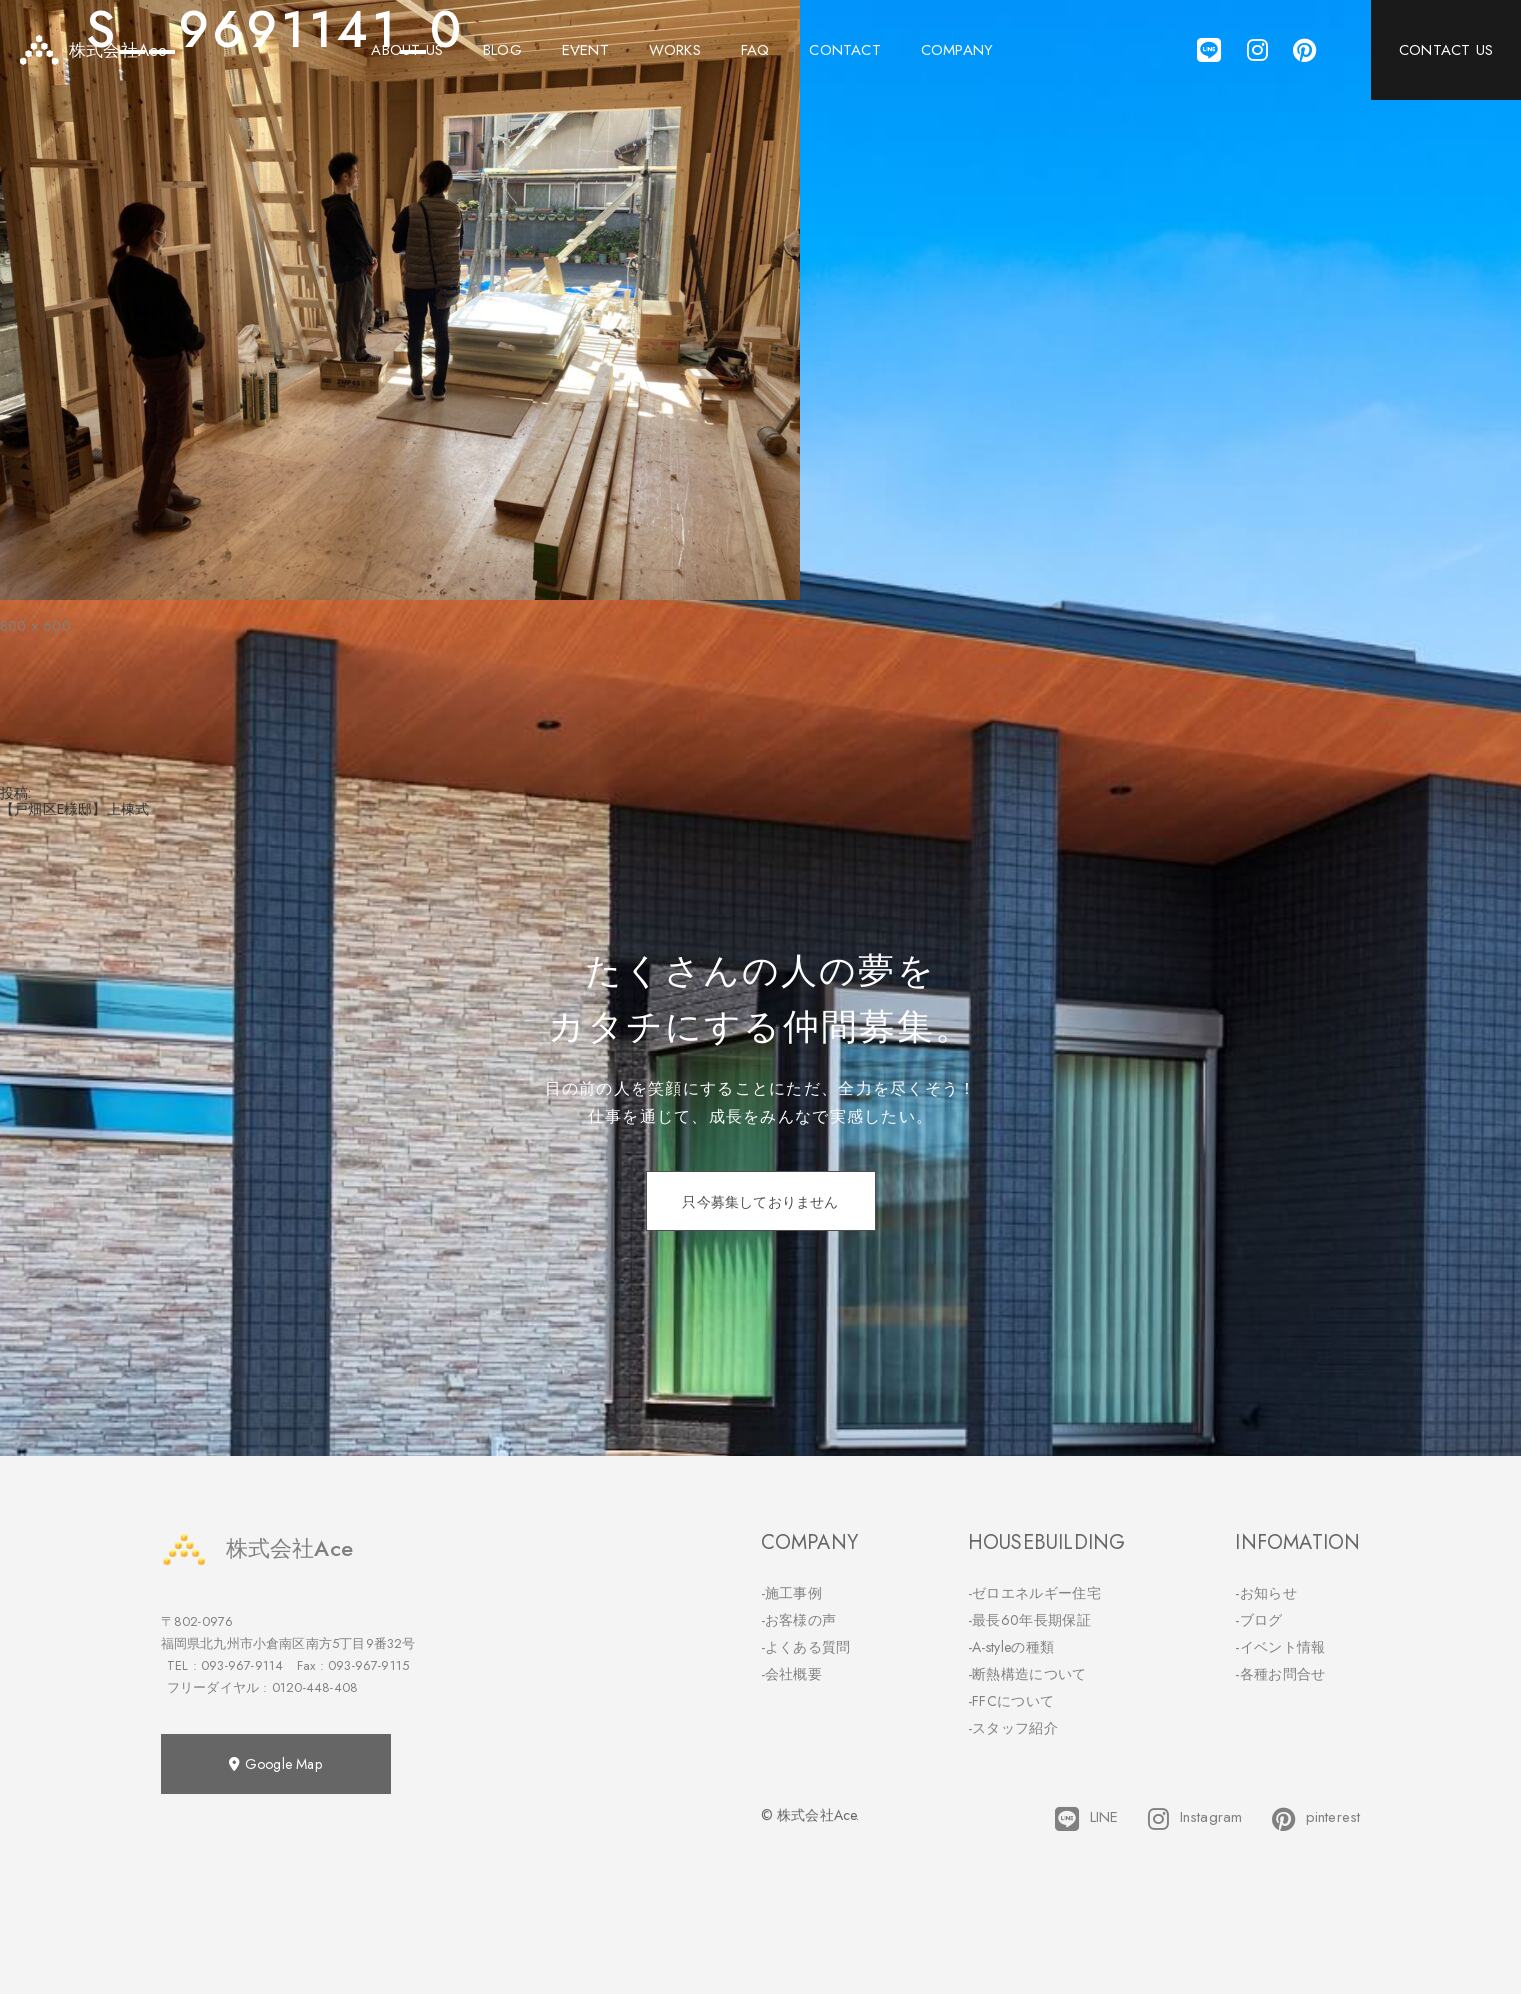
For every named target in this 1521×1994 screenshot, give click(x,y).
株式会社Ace (257, 1548)
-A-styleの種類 (1011, 1647)
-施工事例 (792, 1593)
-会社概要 (792, 1674)
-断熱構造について (1027, 1674)
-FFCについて (1011, 1701)
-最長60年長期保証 (1029, 1620)
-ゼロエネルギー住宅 (1034, 1593)
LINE (1086, 1819)
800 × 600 (35, 626)
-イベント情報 (1280, 1647)
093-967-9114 (242, 1665)
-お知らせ (1266, 1593)
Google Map (275, 1764)
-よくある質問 (806, 1647)
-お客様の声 (799, 1620)
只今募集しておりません (760, 1202)
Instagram (1195, 1819)
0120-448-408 (315, 1687)
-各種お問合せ (1280, 1674)
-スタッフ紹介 (1013, 1728)
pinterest (1316, 1819)
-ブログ (1258, 1620)
